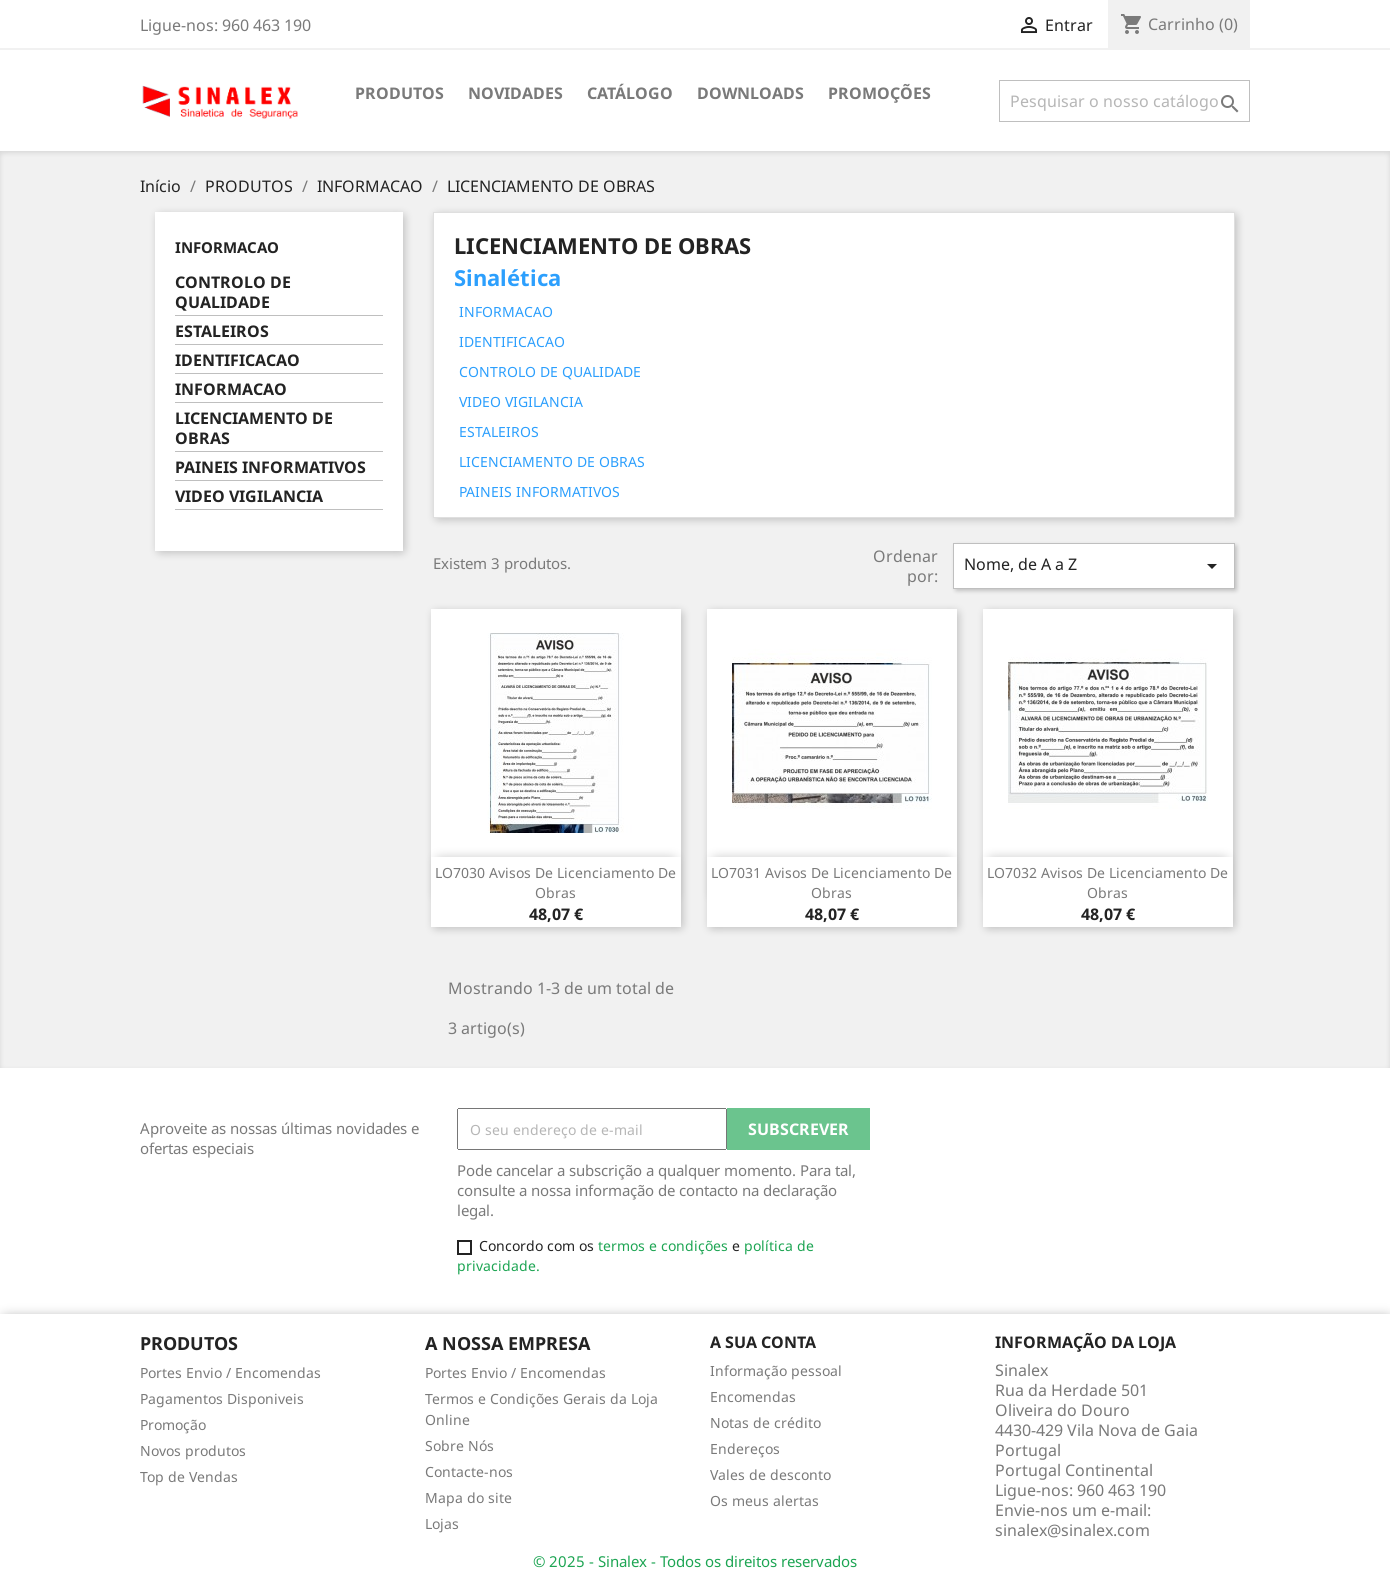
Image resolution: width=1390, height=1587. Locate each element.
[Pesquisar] (1124, 101)
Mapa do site (468, 1497)
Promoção (173, 1424)
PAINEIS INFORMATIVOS (270, 467)
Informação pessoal (776, 1370)
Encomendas (753, 1396)
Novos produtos (193, 1450)
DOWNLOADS (750, 93)
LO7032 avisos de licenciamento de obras (1107, 882)
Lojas (442, 1523)
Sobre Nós (459, 1445)
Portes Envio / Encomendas (230, 1372)
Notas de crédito (765, 1422)
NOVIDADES (515, 93)
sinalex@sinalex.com (1072, 1530)
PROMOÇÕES (879, 93)
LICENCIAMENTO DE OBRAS (254, 428)
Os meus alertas (764, 1500)
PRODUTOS (399, 93)
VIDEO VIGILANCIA (249, 496)
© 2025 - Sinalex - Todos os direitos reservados (695, 1561)
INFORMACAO (227, 247)
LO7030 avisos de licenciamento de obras (555, 882)
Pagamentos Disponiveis (222, 1398)
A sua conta (763, 1342)
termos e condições (665, 1245)
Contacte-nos (469, 1471)
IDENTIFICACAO (237, 360)
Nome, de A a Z (1094, 565)
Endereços (745, 1448)
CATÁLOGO (630, 93)
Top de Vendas (189, 1476)
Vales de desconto (770, 1474)
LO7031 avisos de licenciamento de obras (831, 882)
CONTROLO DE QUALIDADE (233, 292)
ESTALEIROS (222, 331)
